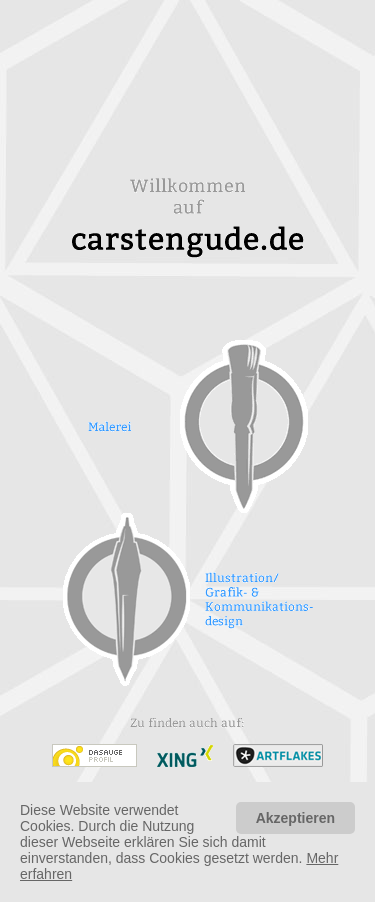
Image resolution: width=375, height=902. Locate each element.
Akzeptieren (295, 818)
